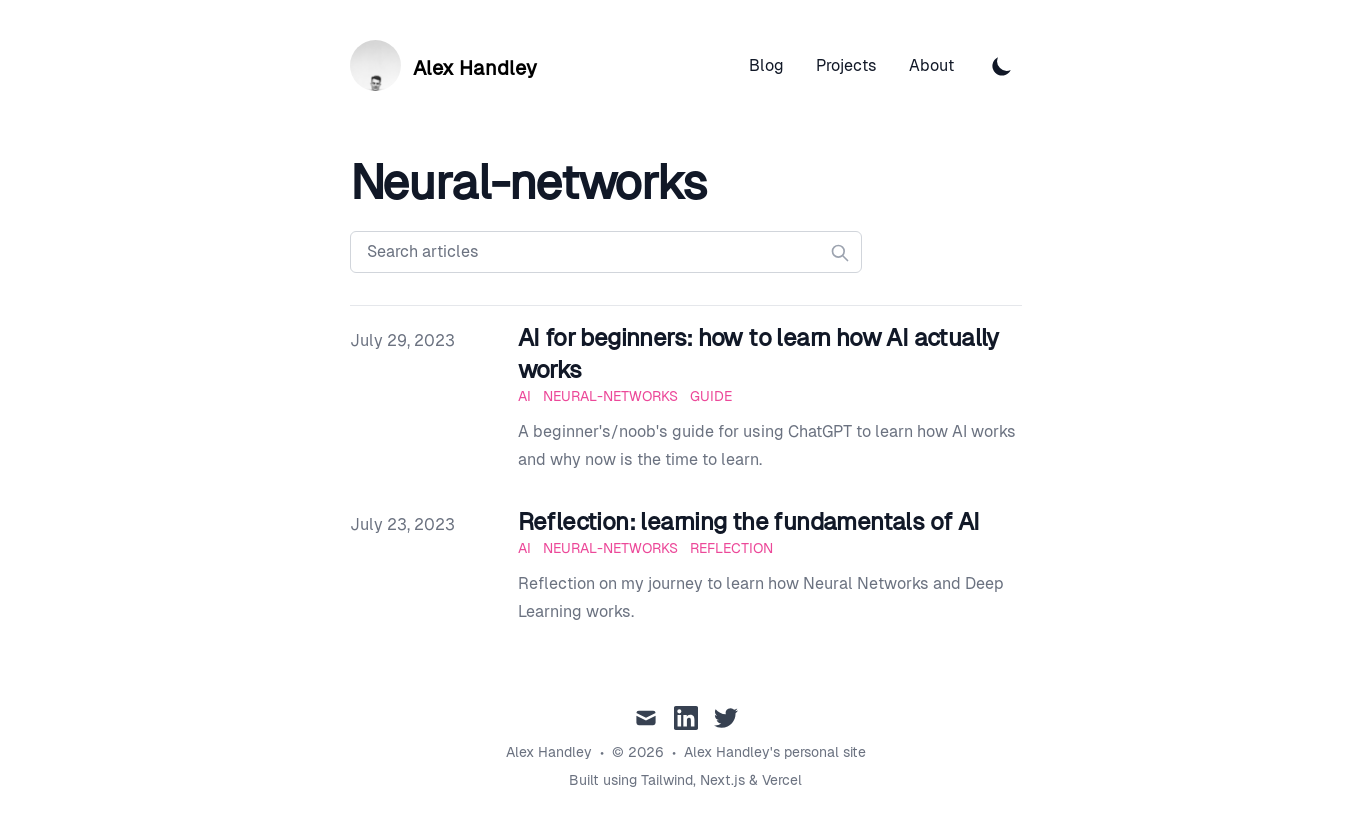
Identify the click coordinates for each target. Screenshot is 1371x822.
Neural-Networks (610, 396)
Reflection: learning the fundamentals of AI (749, 521)
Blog (766, 65)
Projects (846, 65)
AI (524, 396)
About (931, 65)
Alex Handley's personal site (775, 752)
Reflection (731, 548)
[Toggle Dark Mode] (1002, 66)
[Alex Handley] (443, 65)
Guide (711, 396)
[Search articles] (606, 252)
